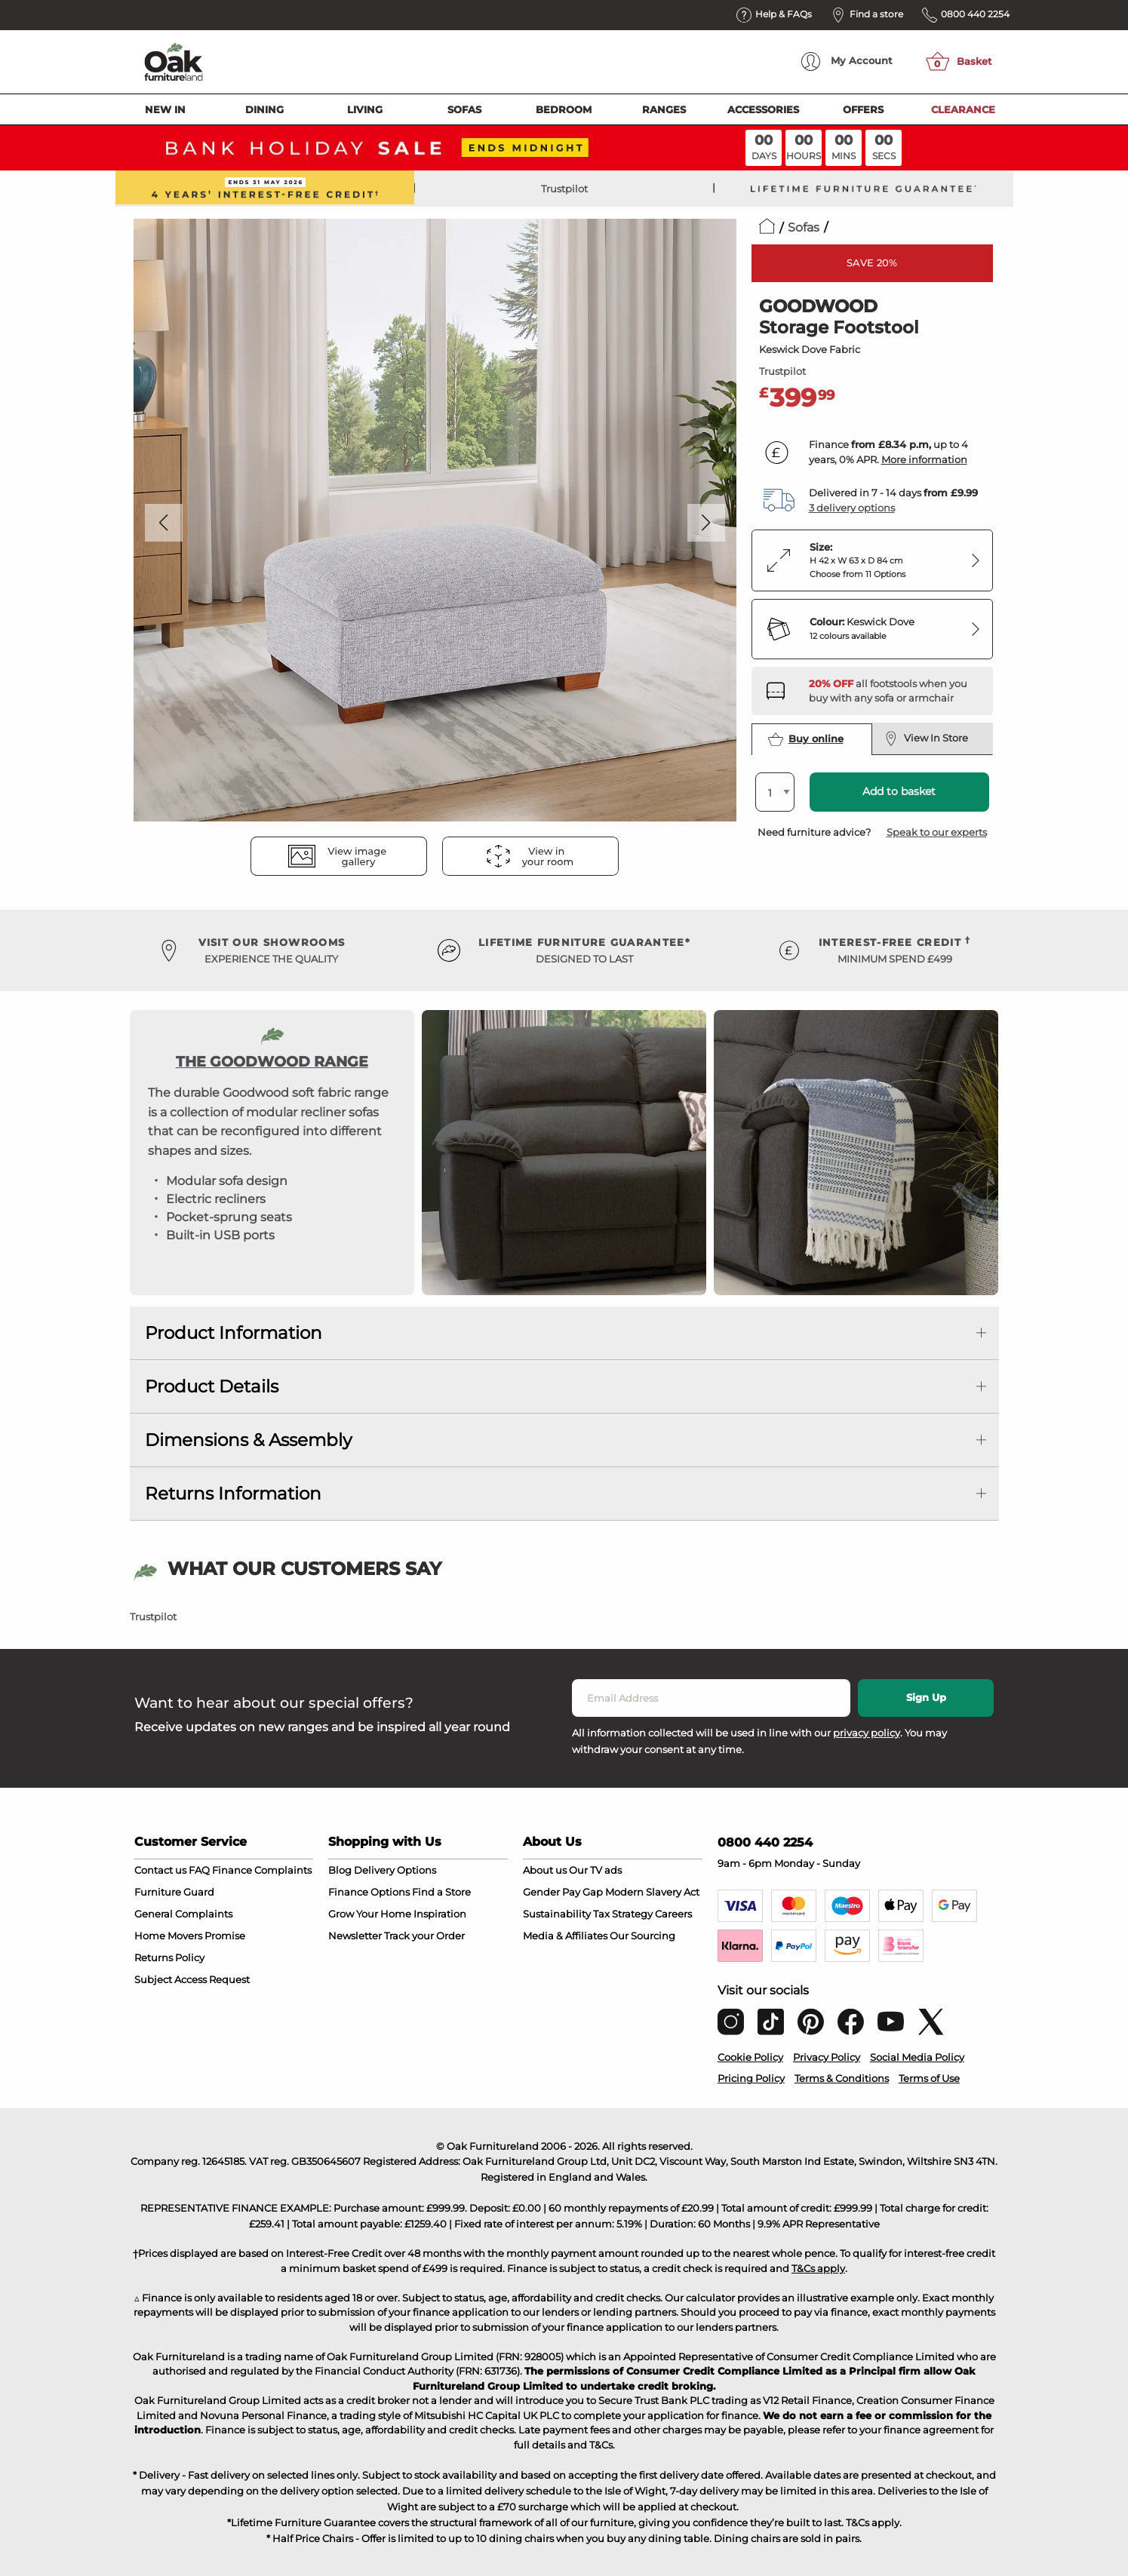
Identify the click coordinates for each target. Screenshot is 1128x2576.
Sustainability (557, 1914)
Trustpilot (564, 189)
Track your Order (424, 1936)
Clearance (963, 109)
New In (165, 109)
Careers (673, 1914)
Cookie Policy (750, 2057)
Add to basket (899, 791)
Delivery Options (395, 1870)
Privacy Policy (826, 2057)
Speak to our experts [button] (937, 832)
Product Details (211, 1386)
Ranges (664, 109)
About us (545, 1870)
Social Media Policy (917, 2057)
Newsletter (355, 1936)
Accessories (763, 109)
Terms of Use (929, 2078)
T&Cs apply (818, 2268)
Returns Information (233, 1493)
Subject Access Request (192, 1979)
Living (365, 109)
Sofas (464, 109)
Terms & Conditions (842, 2078)
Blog (340, 1870)
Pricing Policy (751, 2078)
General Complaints (183, 1914)
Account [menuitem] (847, 61)
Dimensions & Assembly (248, 1440)
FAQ (199, 1870)
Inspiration (439, 1914)
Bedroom (564, 109)
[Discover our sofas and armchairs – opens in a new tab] (895, 691)
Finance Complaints (262, 1870)
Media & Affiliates (565, 1936)
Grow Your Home (369, 1914)
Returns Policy (169, 1957)
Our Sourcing (642, 1936)
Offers (863, 109)
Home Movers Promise (189, 1936)
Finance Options (369, 1892)
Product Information (233, 1332)
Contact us (160, 1870)
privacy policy (866, 1733)
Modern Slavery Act (652, 1892)
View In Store (927, 738)
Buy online (806, 739)
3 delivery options (852, 508)
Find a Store (441, 1892)
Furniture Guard (174, 1892)
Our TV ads (595, 1870)
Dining (264, 109)
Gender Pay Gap (563, 1892)
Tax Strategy (623, 1914)
